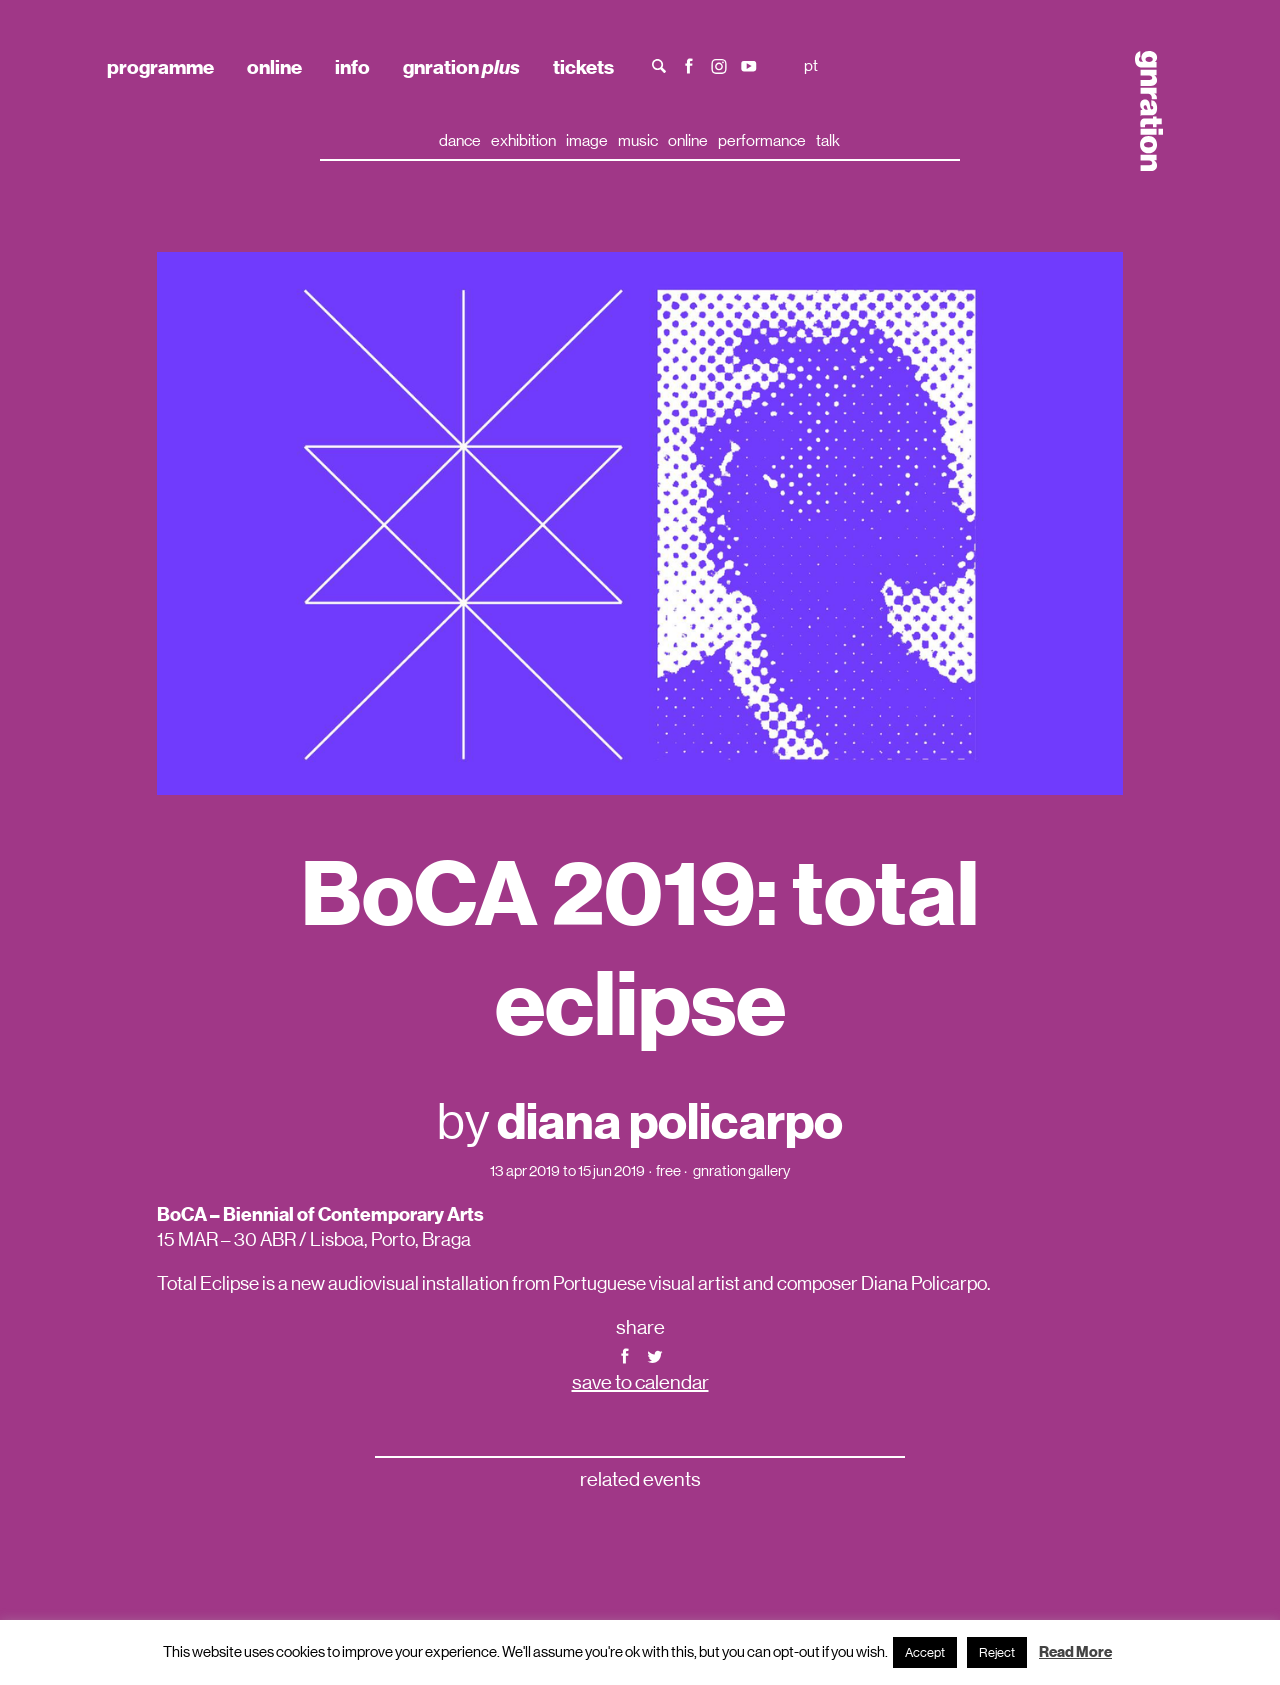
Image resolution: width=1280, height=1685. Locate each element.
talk (828, 140)
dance (460, 140)
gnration (461, 67)
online (274, 67)
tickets (583, 67)
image (587, 140)
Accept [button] (925, 1652)
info (352, 67)
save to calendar (640, 1382)
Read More (1075, 1652)
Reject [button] (997, 1652)
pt (811, 65)
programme (160, 67)
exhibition (523, 140)
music (638, 140)
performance (762, 140)
